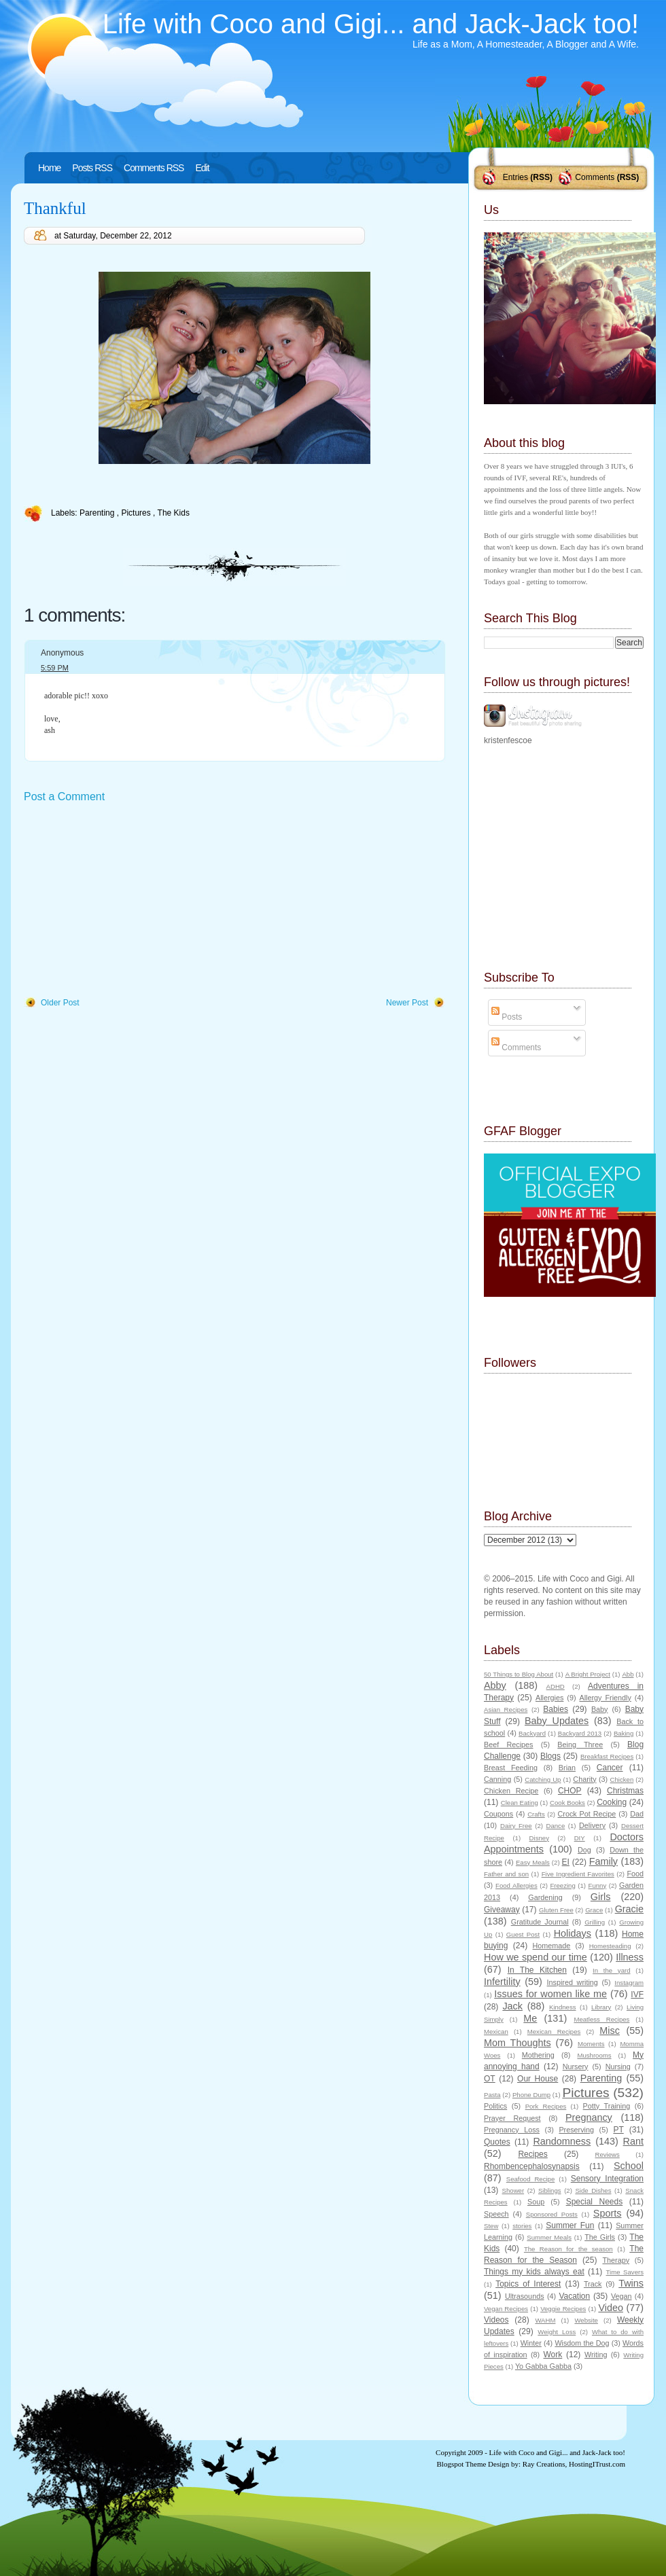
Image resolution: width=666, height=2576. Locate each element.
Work (553, 2354)
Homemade (552, 1946)
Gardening (545, 1897)
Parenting (98, 513)
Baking (623, 1733)
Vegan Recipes (506, 2308)
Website (585, 2320)
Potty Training (607, 2106)
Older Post (60, 1002)
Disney (539, 1838)
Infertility (502, 1981)
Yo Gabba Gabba (543, 2366)
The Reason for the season (568, 2249)
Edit (202, 167)
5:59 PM (55, 668)
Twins (631, 2283)
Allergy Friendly (605, 1698)
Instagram (629, 1982)
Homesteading (610, 1946)
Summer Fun (570, 2225)
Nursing (618, 2066)
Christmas (625, 1790)
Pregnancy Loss (512, 2130)
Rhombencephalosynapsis (532, 2166)
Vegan (621, 2296)
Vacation (574, 2296)
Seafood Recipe (530, 2179)
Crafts (536, 1814)
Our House (537, 2078)
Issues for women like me (550, 1993)
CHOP (570, 1790)
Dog (584, 1850)
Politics (495, 2106)
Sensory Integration (607, 2178)
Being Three (580, 1744)
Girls (601, 1896)
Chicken (622, 1779)
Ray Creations (544, 2464)
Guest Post (523, 1934)
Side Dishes (593, 2190)
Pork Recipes (546, 2106)
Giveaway (502, 1909)
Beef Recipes (508, 1744)
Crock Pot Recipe (587, 1814)
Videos (496, 2320)
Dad (637, 1814)
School (629, 2165)
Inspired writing (572, 1982)
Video (610, 2307)
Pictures (137, 513)
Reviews (607, 2154)
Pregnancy (588, 2117)
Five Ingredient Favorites (578, 1874)
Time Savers (625, 2272)
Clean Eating (519, 1802)
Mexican (496, 2031)
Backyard (532, 1733)
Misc (609, 2030)
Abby (495, 1685)
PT (618, 2129)
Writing (595, 2354)
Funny (598, 1885)
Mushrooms (594, 2055)
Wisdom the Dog (582, 2343)
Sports (607, 2213)
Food (635, 1874)
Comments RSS (153, 167)
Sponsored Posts (552, 2214)
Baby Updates (557, 1720)
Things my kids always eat (534, 2271)
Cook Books (567, 1802)
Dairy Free (516, 1825)
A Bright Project (587, 1674)
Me (530, 2018)
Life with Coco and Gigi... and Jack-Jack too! (371, 24)
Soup (535, 2202)
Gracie (629, 1908)
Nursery (576, 2066)
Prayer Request (512, 2118)
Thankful (55, 208)
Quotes (497, 2142)
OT (489, 2078)
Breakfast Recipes (606, 1756)
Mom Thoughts (517, 2042)
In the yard (611, 1970)
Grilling (594, 1922)
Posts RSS (92, 167)
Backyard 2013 (579, 1733)
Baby (599, 1709)
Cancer (610, 1767)
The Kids (174, 513)
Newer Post (407, 1002)
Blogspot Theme (462, 2464)
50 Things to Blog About (518, 1674)
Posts (506, 1017)
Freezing (562, 1885)
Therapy (615, 2260)
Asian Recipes (505, 1709)
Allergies (549, 1698)
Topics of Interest (528, 2284)
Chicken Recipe (511, 1791)
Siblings (549, 2190)
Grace (594, 1910)
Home (49, 167)
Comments (594, 177)
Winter (531, 2343)
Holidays (572, 1933)
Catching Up (543, 1779)
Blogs (550, 1756)
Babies (555, 1709)
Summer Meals (549, 2237)
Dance (555, 1825)
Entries (515, 177)
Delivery (592, 1825)
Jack (512, 2006)
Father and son (506, 1874)
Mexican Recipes (554, 2031)
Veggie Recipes (563, 2308)
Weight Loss (557, 2332)
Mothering (538, 2055)
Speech (496, 2214)
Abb (627, 1674)
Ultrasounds (524, 2296)
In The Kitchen (537, 1970)
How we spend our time (535, 1957)
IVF (637, 1994)
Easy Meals (533, 1862)
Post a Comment (64, 796)
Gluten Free (556, 1910)
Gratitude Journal (540, 1922)
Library (601, 2007)
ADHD (555, 1686)
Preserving (576, 2130)
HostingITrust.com (597, 2464)
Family (603, 1861)
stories (521, 2226)
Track (593, 2284)
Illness (630, 1957)
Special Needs (594, 2201)
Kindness (562, 2007)
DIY (579, 1838)
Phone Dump (531, 2094)
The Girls (599, 2237)
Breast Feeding (511, 1768)
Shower (513, 2190)
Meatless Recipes (601, 2019)
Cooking (612, 1802)
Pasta (492, 2094)
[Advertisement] (126, 901)
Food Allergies (516, 1885)
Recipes (532, 2154)
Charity (584, 1779)
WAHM (545, 2320)
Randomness (562, 2141)
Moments (591, 2043)
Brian (567, 1768)
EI (565, 1862)
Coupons (498, 1814)
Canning (497, 1779)
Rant (633, 2141)
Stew (491, 2226)
